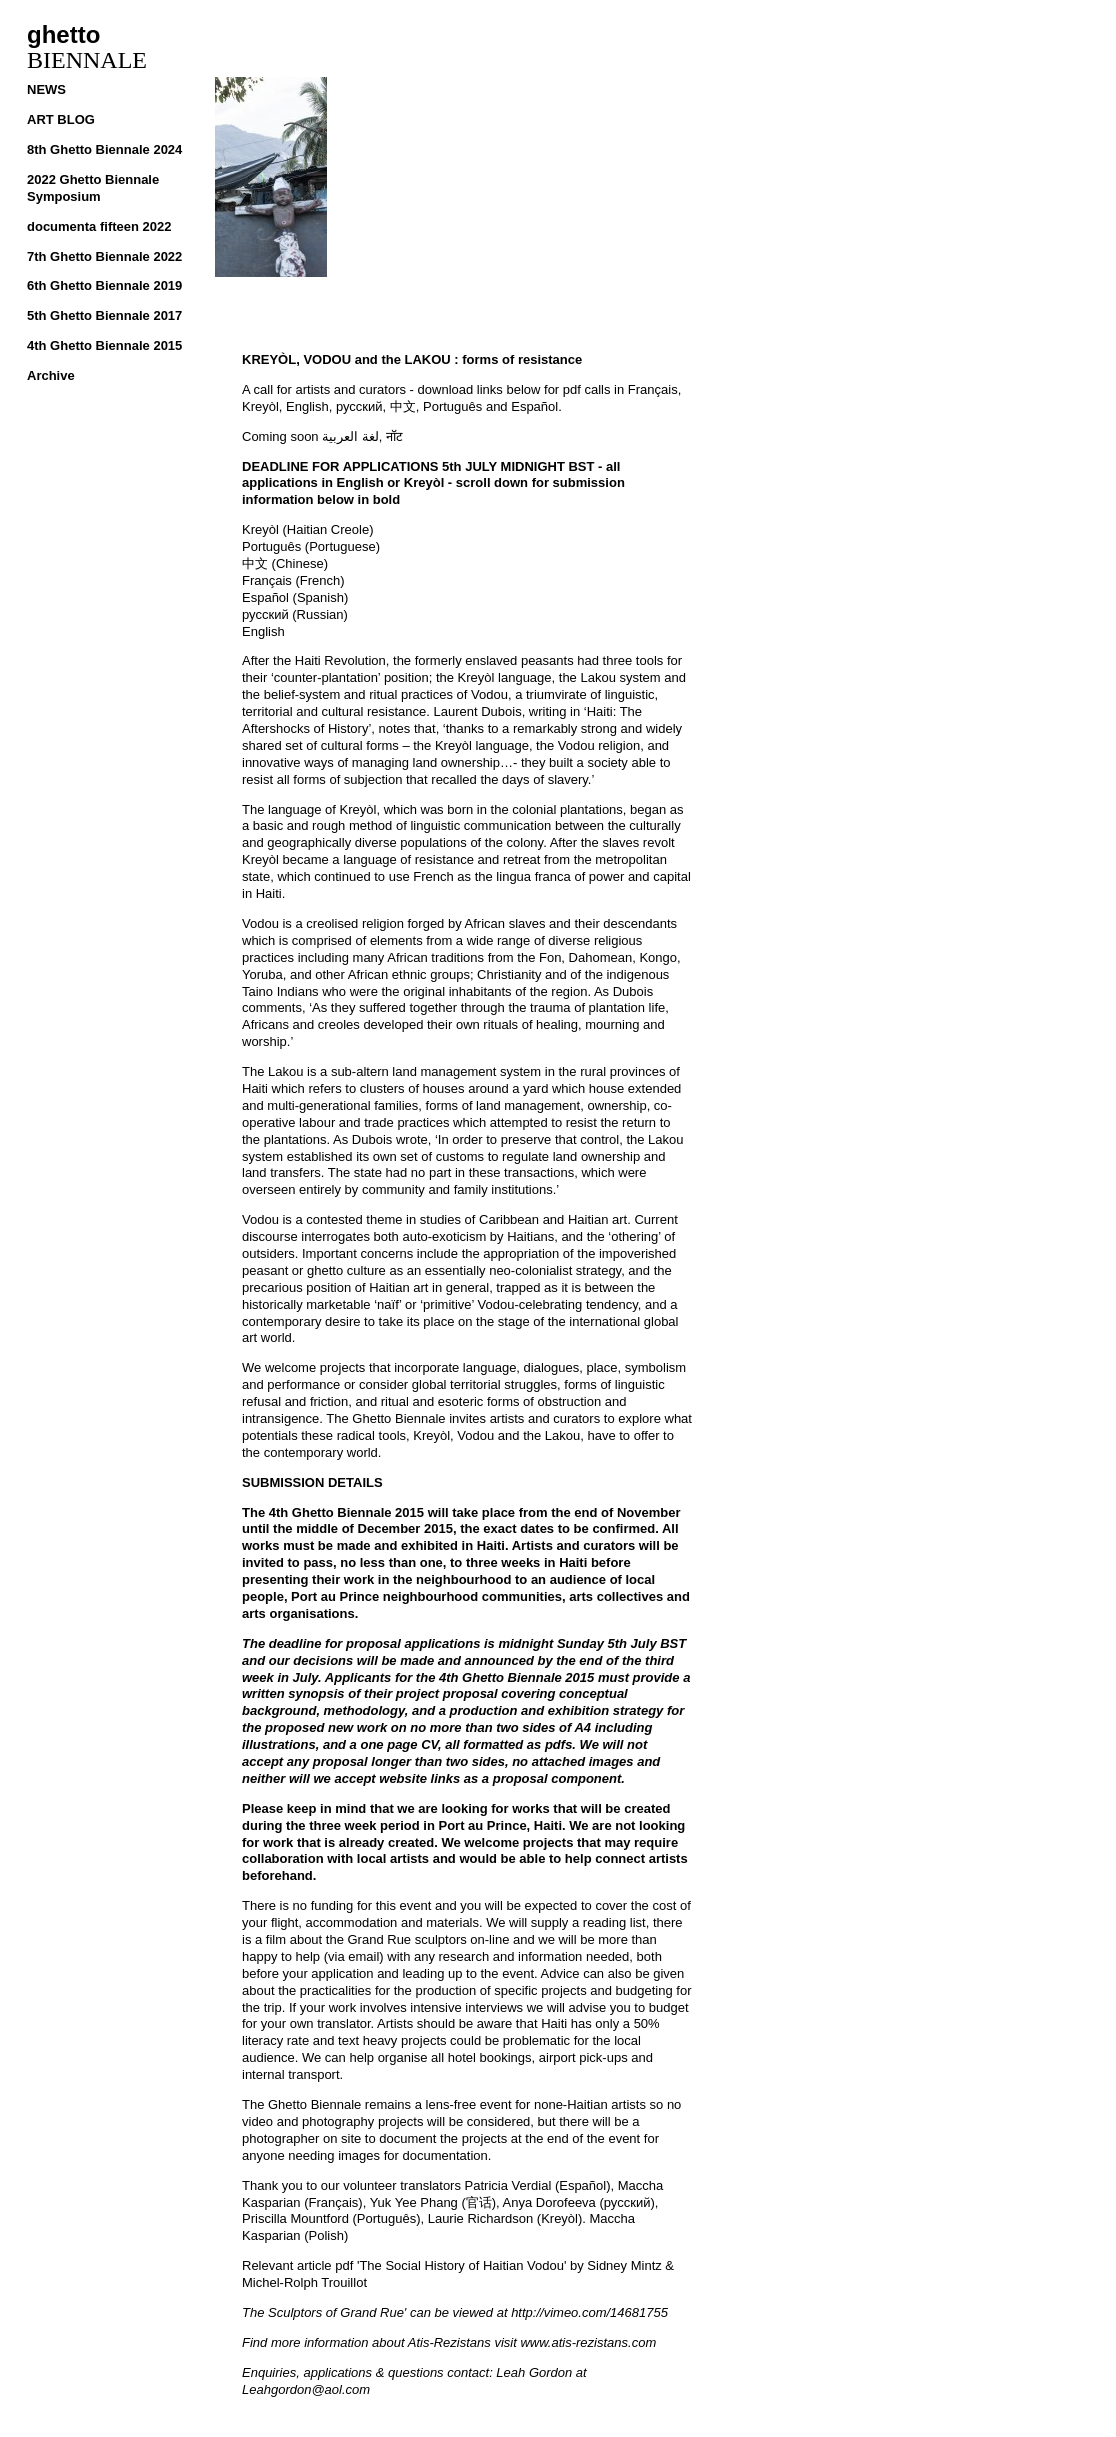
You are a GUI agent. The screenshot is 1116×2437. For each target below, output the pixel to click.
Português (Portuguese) (311, 546)
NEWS (46, 89)
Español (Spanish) (295, 597)
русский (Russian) (295, 614)
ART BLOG (61, 119)
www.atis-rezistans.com (588, 2342)
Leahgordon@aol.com (306, 2389)
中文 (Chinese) (285, 563)
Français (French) (293, 580)
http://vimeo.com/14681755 (589, 2312)
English (263, 631)
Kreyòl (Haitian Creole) (308, 529)
